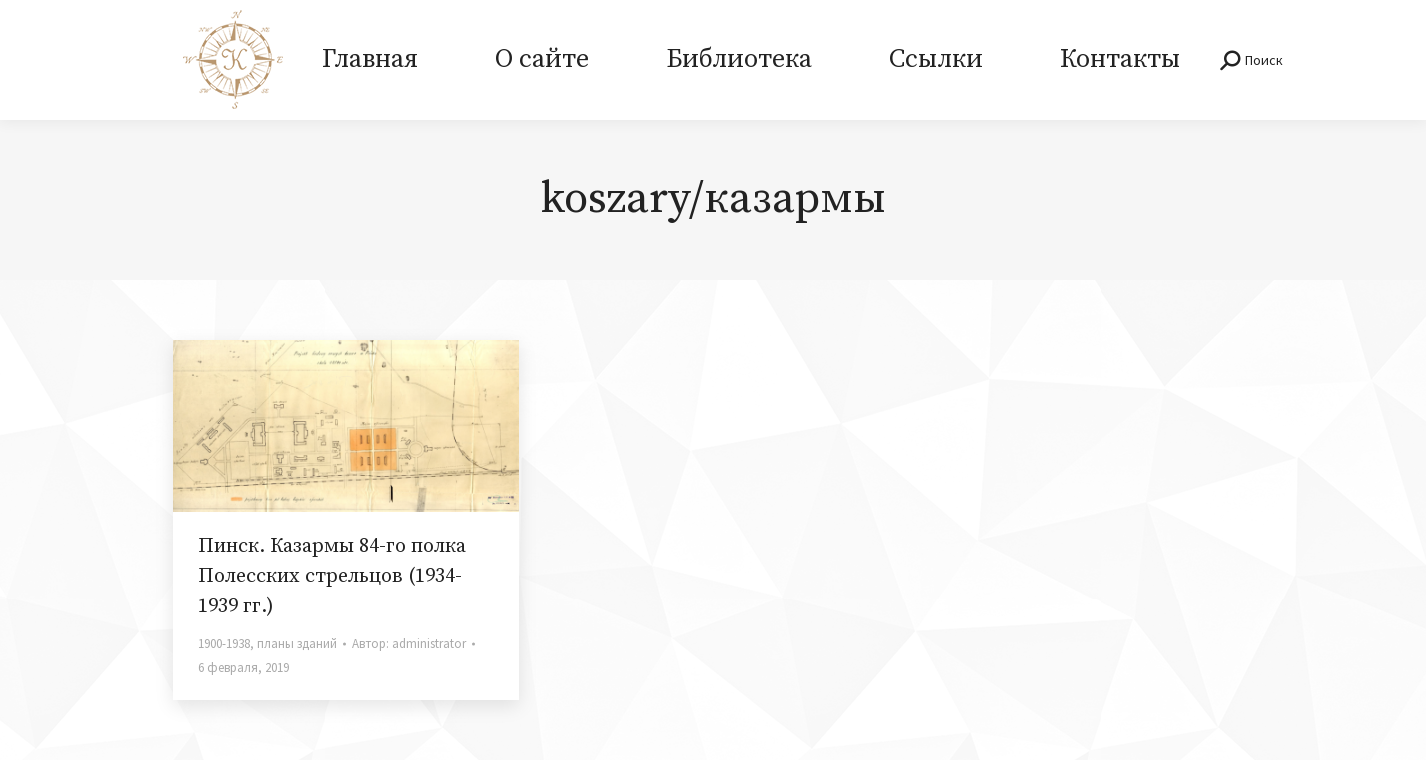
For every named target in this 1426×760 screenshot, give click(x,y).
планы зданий (297, 643)
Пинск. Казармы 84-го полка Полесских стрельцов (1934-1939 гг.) (332, 576)
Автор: (409, 643)
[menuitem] (369, 60)
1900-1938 (224, 643)
